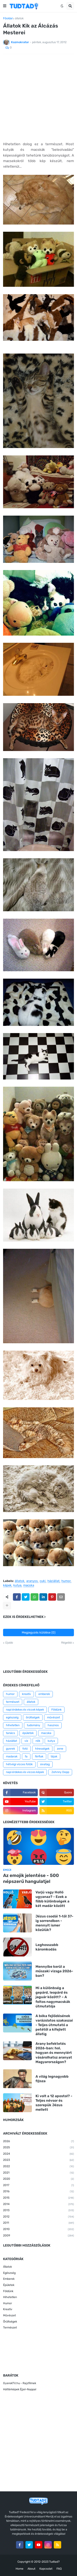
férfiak (39, 1756)
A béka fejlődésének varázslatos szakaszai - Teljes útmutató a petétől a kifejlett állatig (54, 2025)
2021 (38, 2173)
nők (38, 1741)
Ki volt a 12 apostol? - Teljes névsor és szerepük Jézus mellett (54, 2103)
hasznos (53, 1725)
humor (66, 1581)
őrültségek (33, 1717)
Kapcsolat (45, 2568)
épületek (28, 1733)
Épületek (8, 2285)
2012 (38, 2217)
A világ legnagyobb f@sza (52, 2078)
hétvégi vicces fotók (19, 1764)
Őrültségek (10, 2321)
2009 (38, 2236)
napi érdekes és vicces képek (25, 1772)
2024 (38, 2154)
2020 (38, 2179)
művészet (53, 1717)
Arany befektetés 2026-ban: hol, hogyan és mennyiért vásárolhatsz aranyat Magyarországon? (54, 2052)
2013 (38, 2210)
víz (26, 1741)
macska (28, 1585)
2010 (38, 2229)
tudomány (33, 1725)
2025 (38, 2148)
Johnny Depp (60, 1772)
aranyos (32, 1581)
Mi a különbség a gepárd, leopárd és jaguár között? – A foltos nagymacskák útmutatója (53, 1997)
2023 (38, 2160)
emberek (44, 1694)
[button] (4, 6)
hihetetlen (13, 1725)
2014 (38, 2204)
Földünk (56, 1709)
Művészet (9, 2315)
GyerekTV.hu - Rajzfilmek (19, 2383)
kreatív (26, 1694)
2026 (38, 2141)
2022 (38, 2167)
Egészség (9, 2273)
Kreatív (7, 2309)
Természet (10, 2327)
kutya (17, 1585)
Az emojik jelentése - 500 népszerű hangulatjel (31, 1878)
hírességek (42, 1748)
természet (12, 1702)
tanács (10, 1733)
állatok (19, 18)
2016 (38, 2192)
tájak (54, 1756)
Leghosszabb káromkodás (47, 1947)
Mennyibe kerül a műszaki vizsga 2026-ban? (54, 1971)
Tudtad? (54, 2561)
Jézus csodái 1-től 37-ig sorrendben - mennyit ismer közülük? (54, 1923)
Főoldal (8, 18)
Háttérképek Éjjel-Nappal (19, 2389)
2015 (38, 2198)
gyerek (10, 1748)
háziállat (53, 1581)
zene (60, 1748)
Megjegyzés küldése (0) (38, 1632)
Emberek (9, 2279)
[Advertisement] (38, 97)
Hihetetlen (10, 2297)
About (31, 2568)
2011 (38, 2223)
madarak (11, 1756)
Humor (7, 2303)
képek (7, 1585)
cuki (43, 1581)
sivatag (45, 1764)
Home (19, 2568)
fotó (25, 1748)
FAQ (59, 2568)
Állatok (7, 2266)
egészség (12, 1717)
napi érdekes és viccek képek (25, 1709)
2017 (38, 2185)
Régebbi (66, 1642)
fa (26, 1756)
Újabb (9, 1642)
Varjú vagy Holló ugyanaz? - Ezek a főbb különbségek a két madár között (52, 1899)
